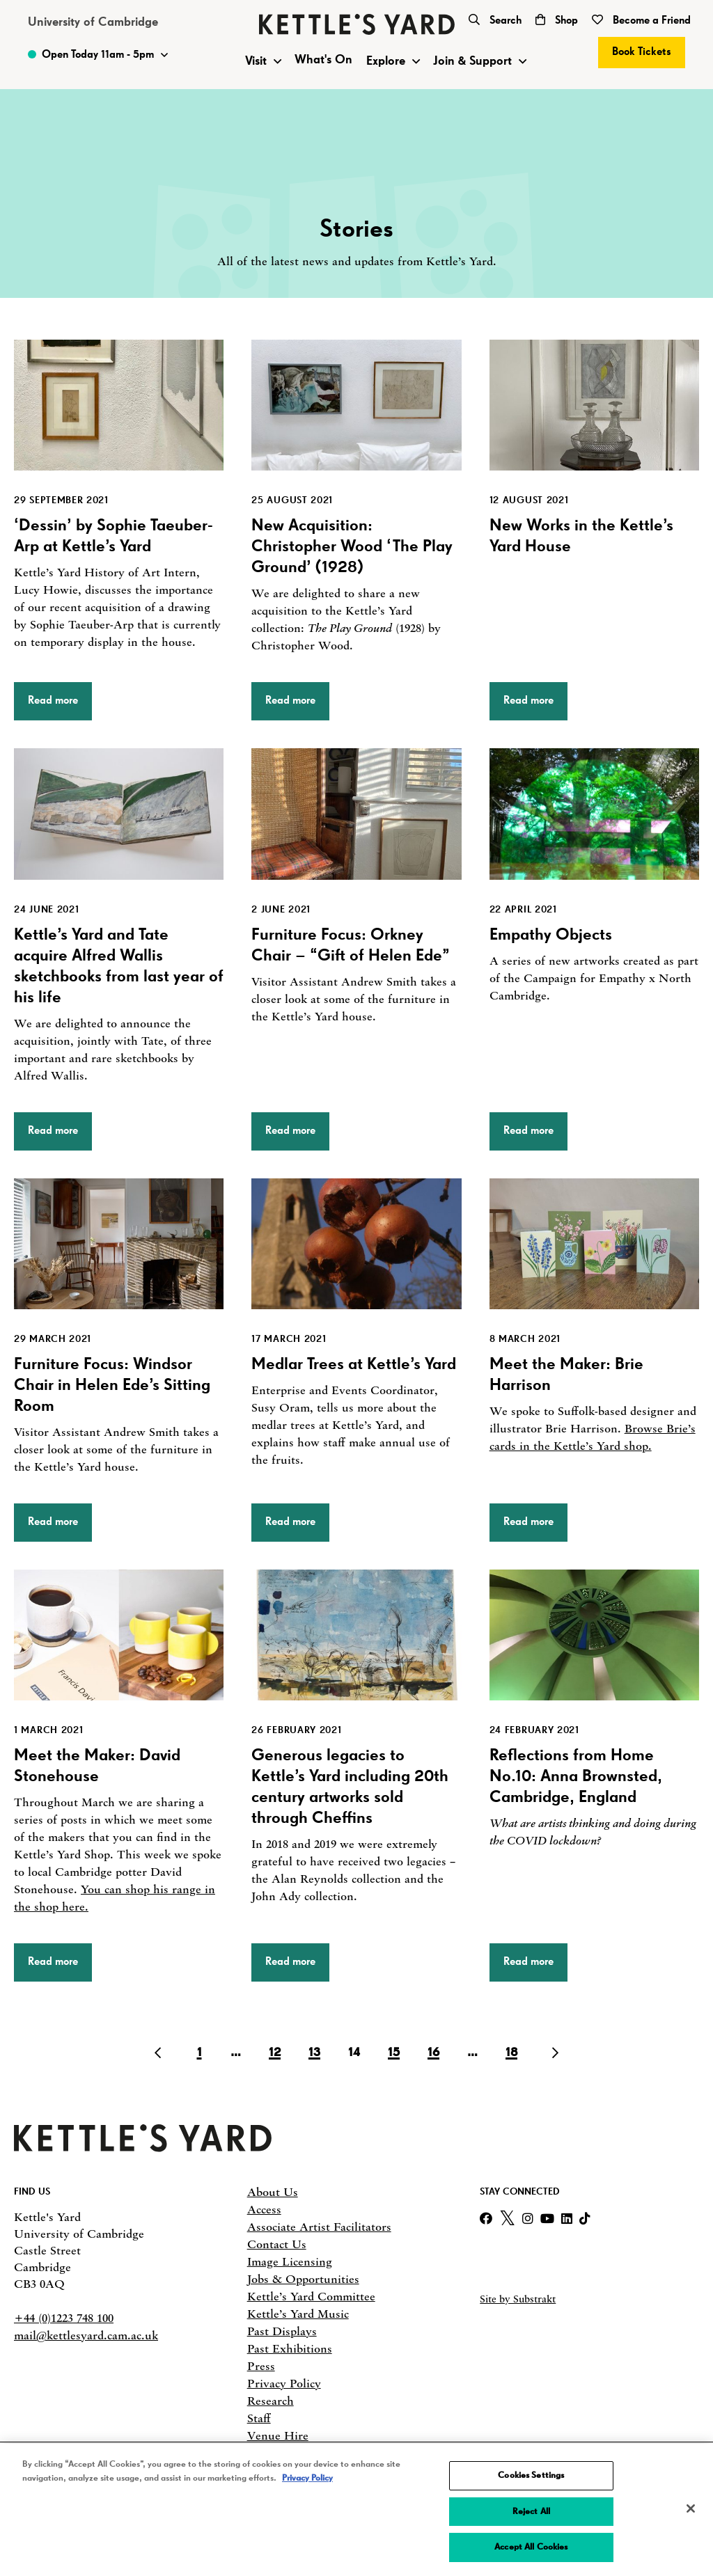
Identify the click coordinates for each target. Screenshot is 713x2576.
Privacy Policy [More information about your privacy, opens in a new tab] (307, 2478)
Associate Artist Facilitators (319, 2227)
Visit (256, 61)
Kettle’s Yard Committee (311, 2296)
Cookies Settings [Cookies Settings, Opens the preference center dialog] (531, 2475)
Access (264, 2209)
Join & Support (472, 61)
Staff (259, 2418)
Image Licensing (289, 2261)
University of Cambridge (93, 22)
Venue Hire (277, 2435)
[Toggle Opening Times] (98, 55)
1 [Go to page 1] (199, 2052)
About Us (272, 2192)
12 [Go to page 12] (275, 2052)
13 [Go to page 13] (314, 2052)
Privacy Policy (284, 2383)
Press (261, 2366)
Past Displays (282, 2331)
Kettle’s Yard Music (298, 2314)
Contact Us (276, 2244)
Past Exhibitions (289, 2348)
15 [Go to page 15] (394, 2052)
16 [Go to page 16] (433, 2052)
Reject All (531, 2511)
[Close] (690, 2508)
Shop (556, 20)
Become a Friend (641, 20)
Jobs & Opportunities (303, 2279)
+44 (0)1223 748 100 (63, 2318)
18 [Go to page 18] (511, 2052)
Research (270, 2401)
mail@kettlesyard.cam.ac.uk (86, 2335)
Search (495, 20)
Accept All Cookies (530, 2547)
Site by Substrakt (518, 2299)
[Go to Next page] (551, 2053)
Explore (385, 61)
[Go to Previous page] (161, 2053)
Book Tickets (641, 52)
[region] (356, 2510)
